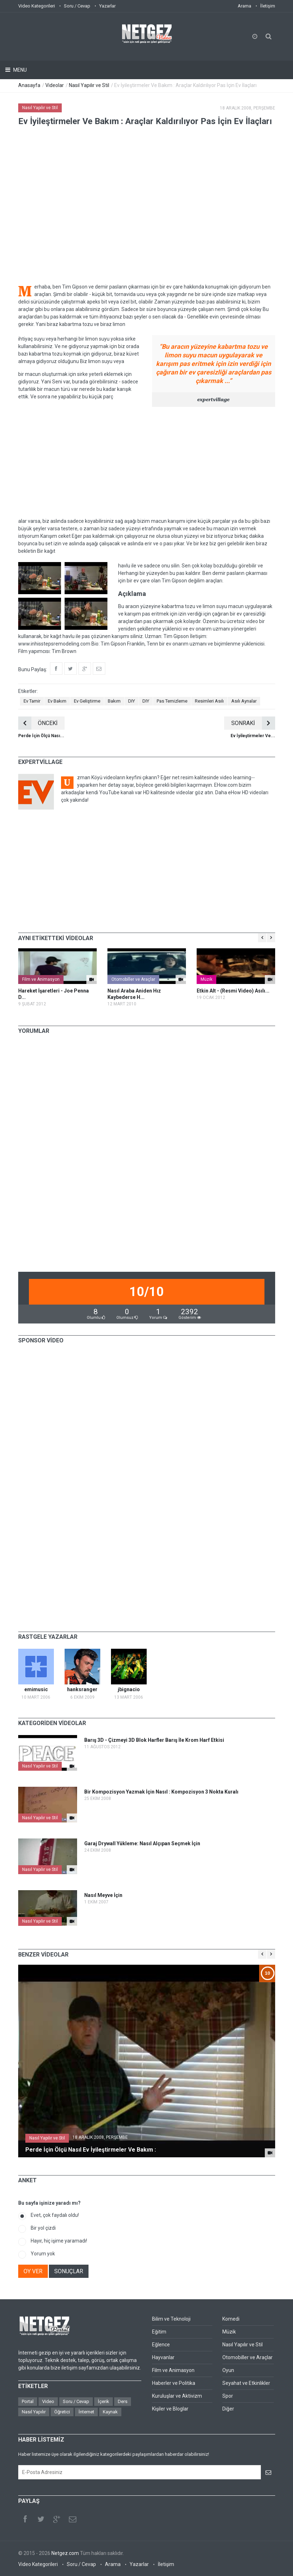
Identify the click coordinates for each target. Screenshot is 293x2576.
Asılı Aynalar (244, 701)
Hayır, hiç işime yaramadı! (59, 2241)
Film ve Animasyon (41, 979)
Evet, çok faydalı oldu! (55, 2215)
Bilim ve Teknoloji (171, 2319)
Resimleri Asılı (209, 701)
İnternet (86, 2411)
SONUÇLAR (68, 2271)
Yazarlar (107, 6)
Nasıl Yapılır (34, 2411)
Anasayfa (29, 85)
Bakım (114, 701)
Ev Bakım (57, 701)
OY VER (33, 2271)
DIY (131, 701)
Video (48, 2401)
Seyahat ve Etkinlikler (246, 2383)
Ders (122, 2401)
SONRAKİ (253, 723)
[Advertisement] (146, 462)
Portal (28, 2401)
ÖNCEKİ (37, 723)
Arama (244, 6)
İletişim (267, 6)
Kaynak (110, 2411)
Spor (227, 2396)
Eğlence (161, 2344)
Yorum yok (43, 2253)
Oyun (228, 2370)
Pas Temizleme (172, 701)
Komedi (230, 2319)
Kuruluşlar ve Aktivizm (177, 2396)
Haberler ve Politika (173, 2383)
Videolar (54, 85)
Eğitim (159, 2332)
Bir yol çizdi (43, 2228)
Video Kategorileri (36, 6)
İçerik (103, 2401)
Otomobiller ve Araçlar (133, 979)
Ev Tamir (32, 701)
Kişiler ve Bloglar (170, 2409)
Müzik (206, 979)
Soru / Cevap (77, 6)
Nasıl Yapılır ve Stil (89, 85)
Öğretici (62, 2411)
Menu (19, 70)
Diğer (228, 2409)
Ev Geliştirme (87, 701)
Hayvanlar (163, 2357)
